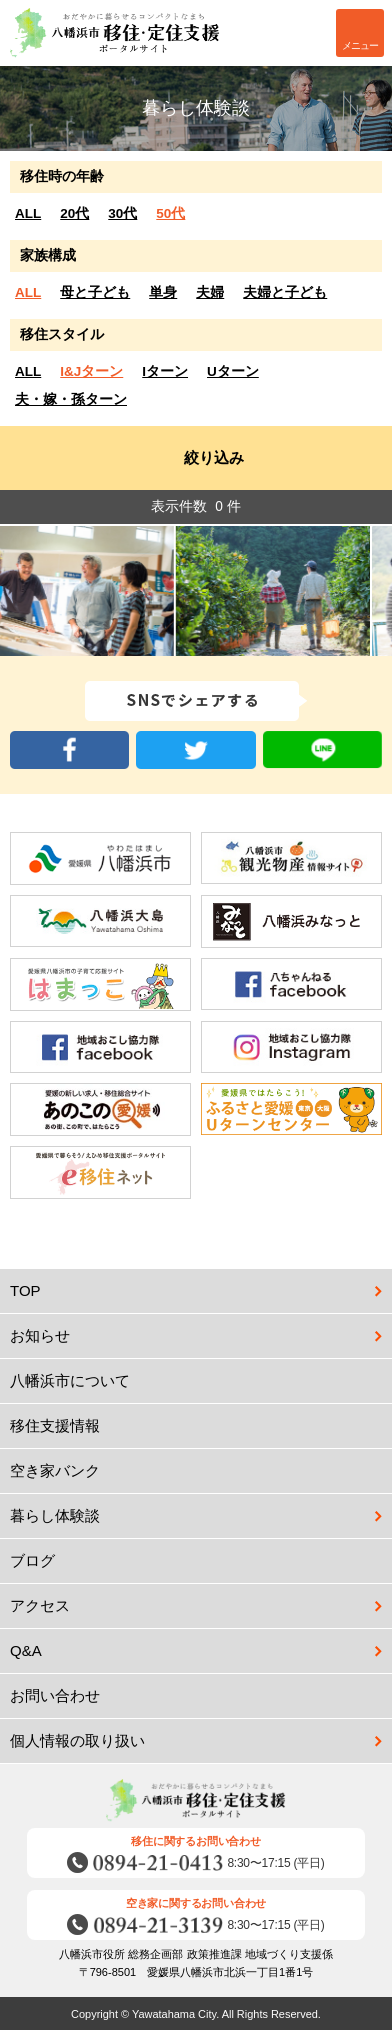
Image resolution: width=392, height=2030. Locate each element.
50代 (170, 213)
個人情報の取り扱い (77, 1740)
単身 (163, 292)
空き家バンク (201, 1471)
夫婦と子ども (285, 292)
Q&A (26, 1650)
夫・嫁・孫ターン (71, 399)
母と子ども (95, 292)
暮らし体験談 (55, 1515)
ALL (28, 213)
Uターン (233, 371)
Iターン (165, 371)
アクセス (40, 1605)
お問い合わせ (201, 1696)
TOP (25, 1290)
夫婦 (210, 292)
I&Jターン (91, 371)
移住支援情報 (201, 1426)
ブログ (201, 1561)
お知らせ (40, 1335)
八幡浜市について (201, 1381)
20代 (74, 213)
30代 (122, 213)
